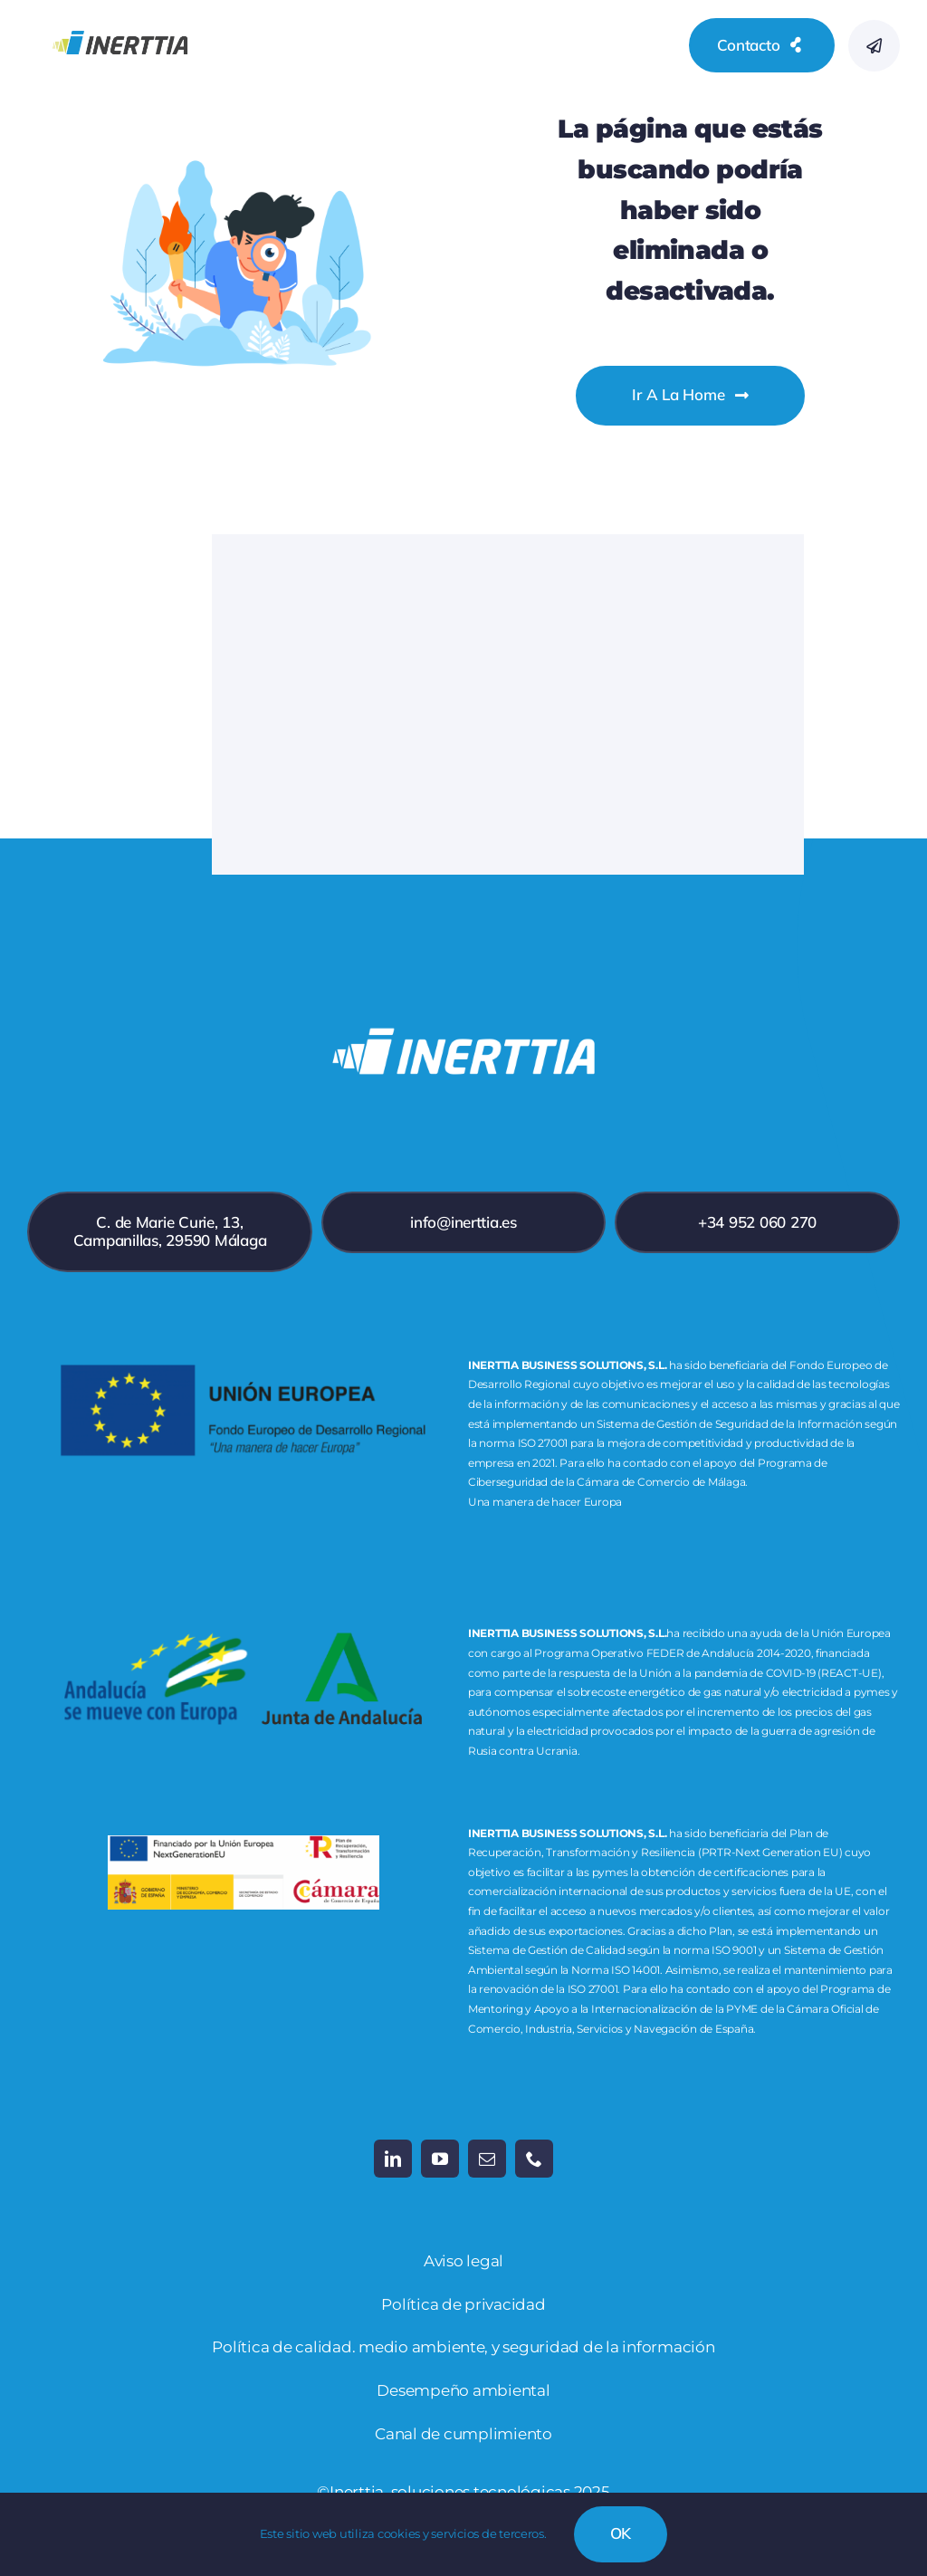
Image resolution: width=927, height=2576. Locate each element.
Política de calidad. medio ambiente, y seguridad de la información (463, 2347)
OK (621, 2532)
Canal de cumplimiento (463, 2434)
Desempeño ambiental (463, 2390)
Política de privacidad (463, 2304)
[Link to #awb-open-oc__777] (874, 46)
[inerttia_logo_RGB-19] (120, 17)
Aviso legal (463, 2261)
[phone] (534, 2159)
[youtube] (440, 2159)
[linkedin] (393, 2159)
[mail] (487, 2159)
